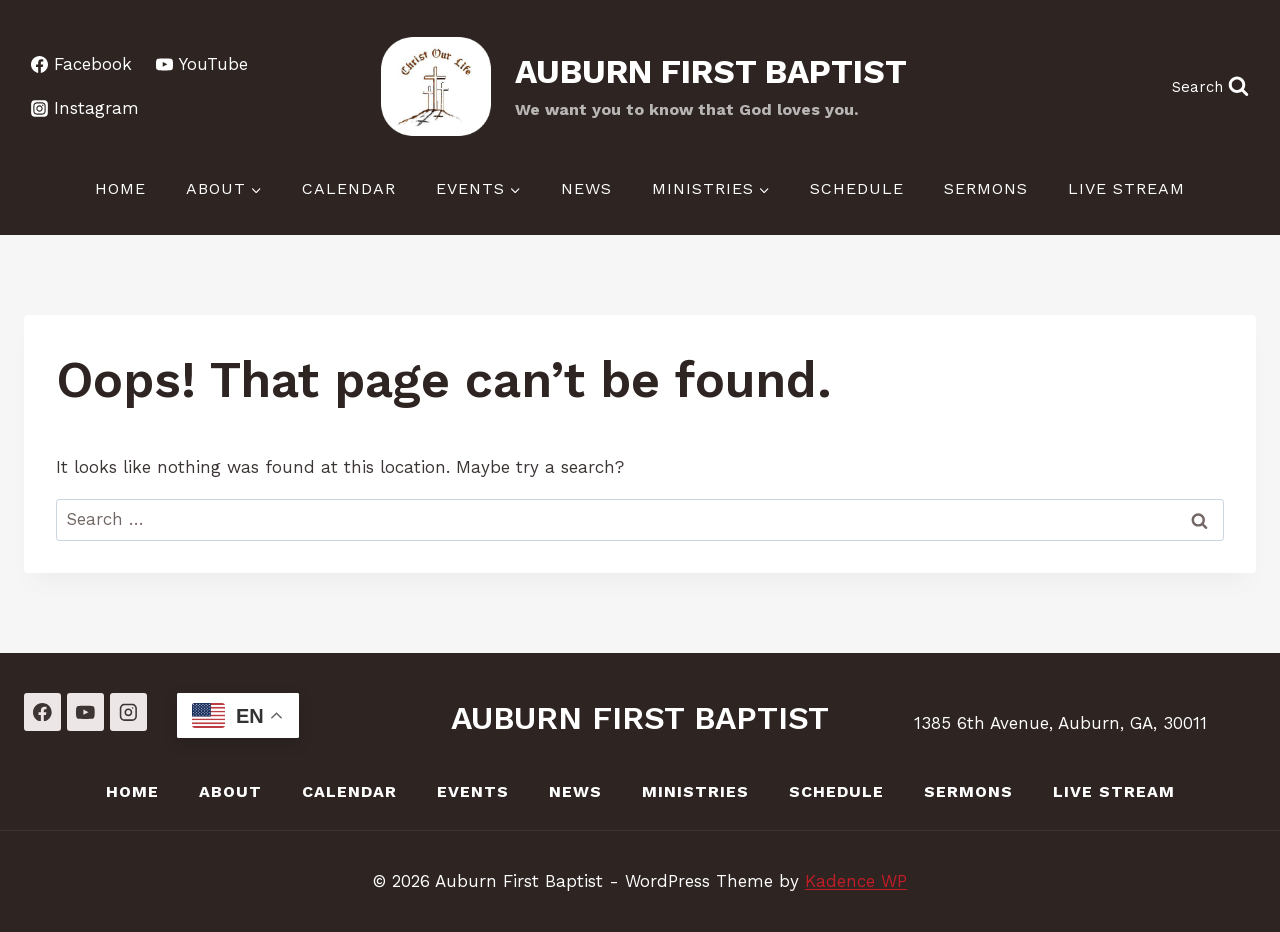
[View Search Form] (1210, 86)
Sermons (986, 188)
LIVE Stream (1126, 188)
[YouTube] (85, 711)
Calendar (349, 188)
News (586, 188)
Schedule (857, 188)
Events (473, 791)
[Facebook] (42, 711)
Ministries (695, 791)
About (230, 791)
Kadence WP (856, 881)
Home (120, 188)
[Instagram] (128, 711)
